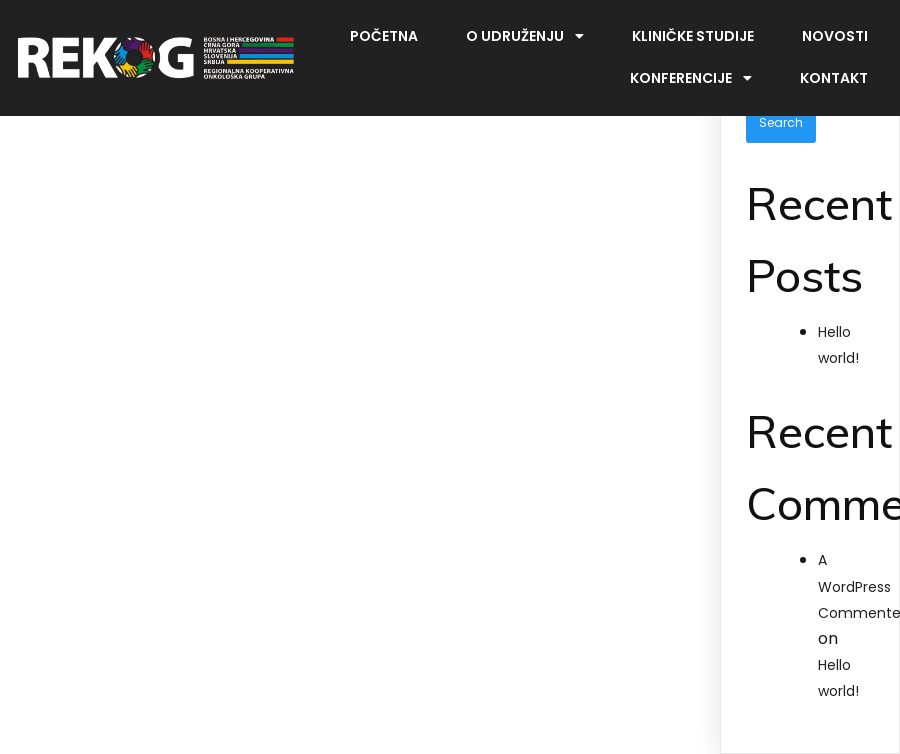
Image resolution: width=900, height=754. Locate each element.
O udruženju (525, 36)
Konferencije (691, 78)
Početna (384, 36)
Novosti (835, 36)
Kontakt (834, 78)
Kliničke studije (693, 36)
